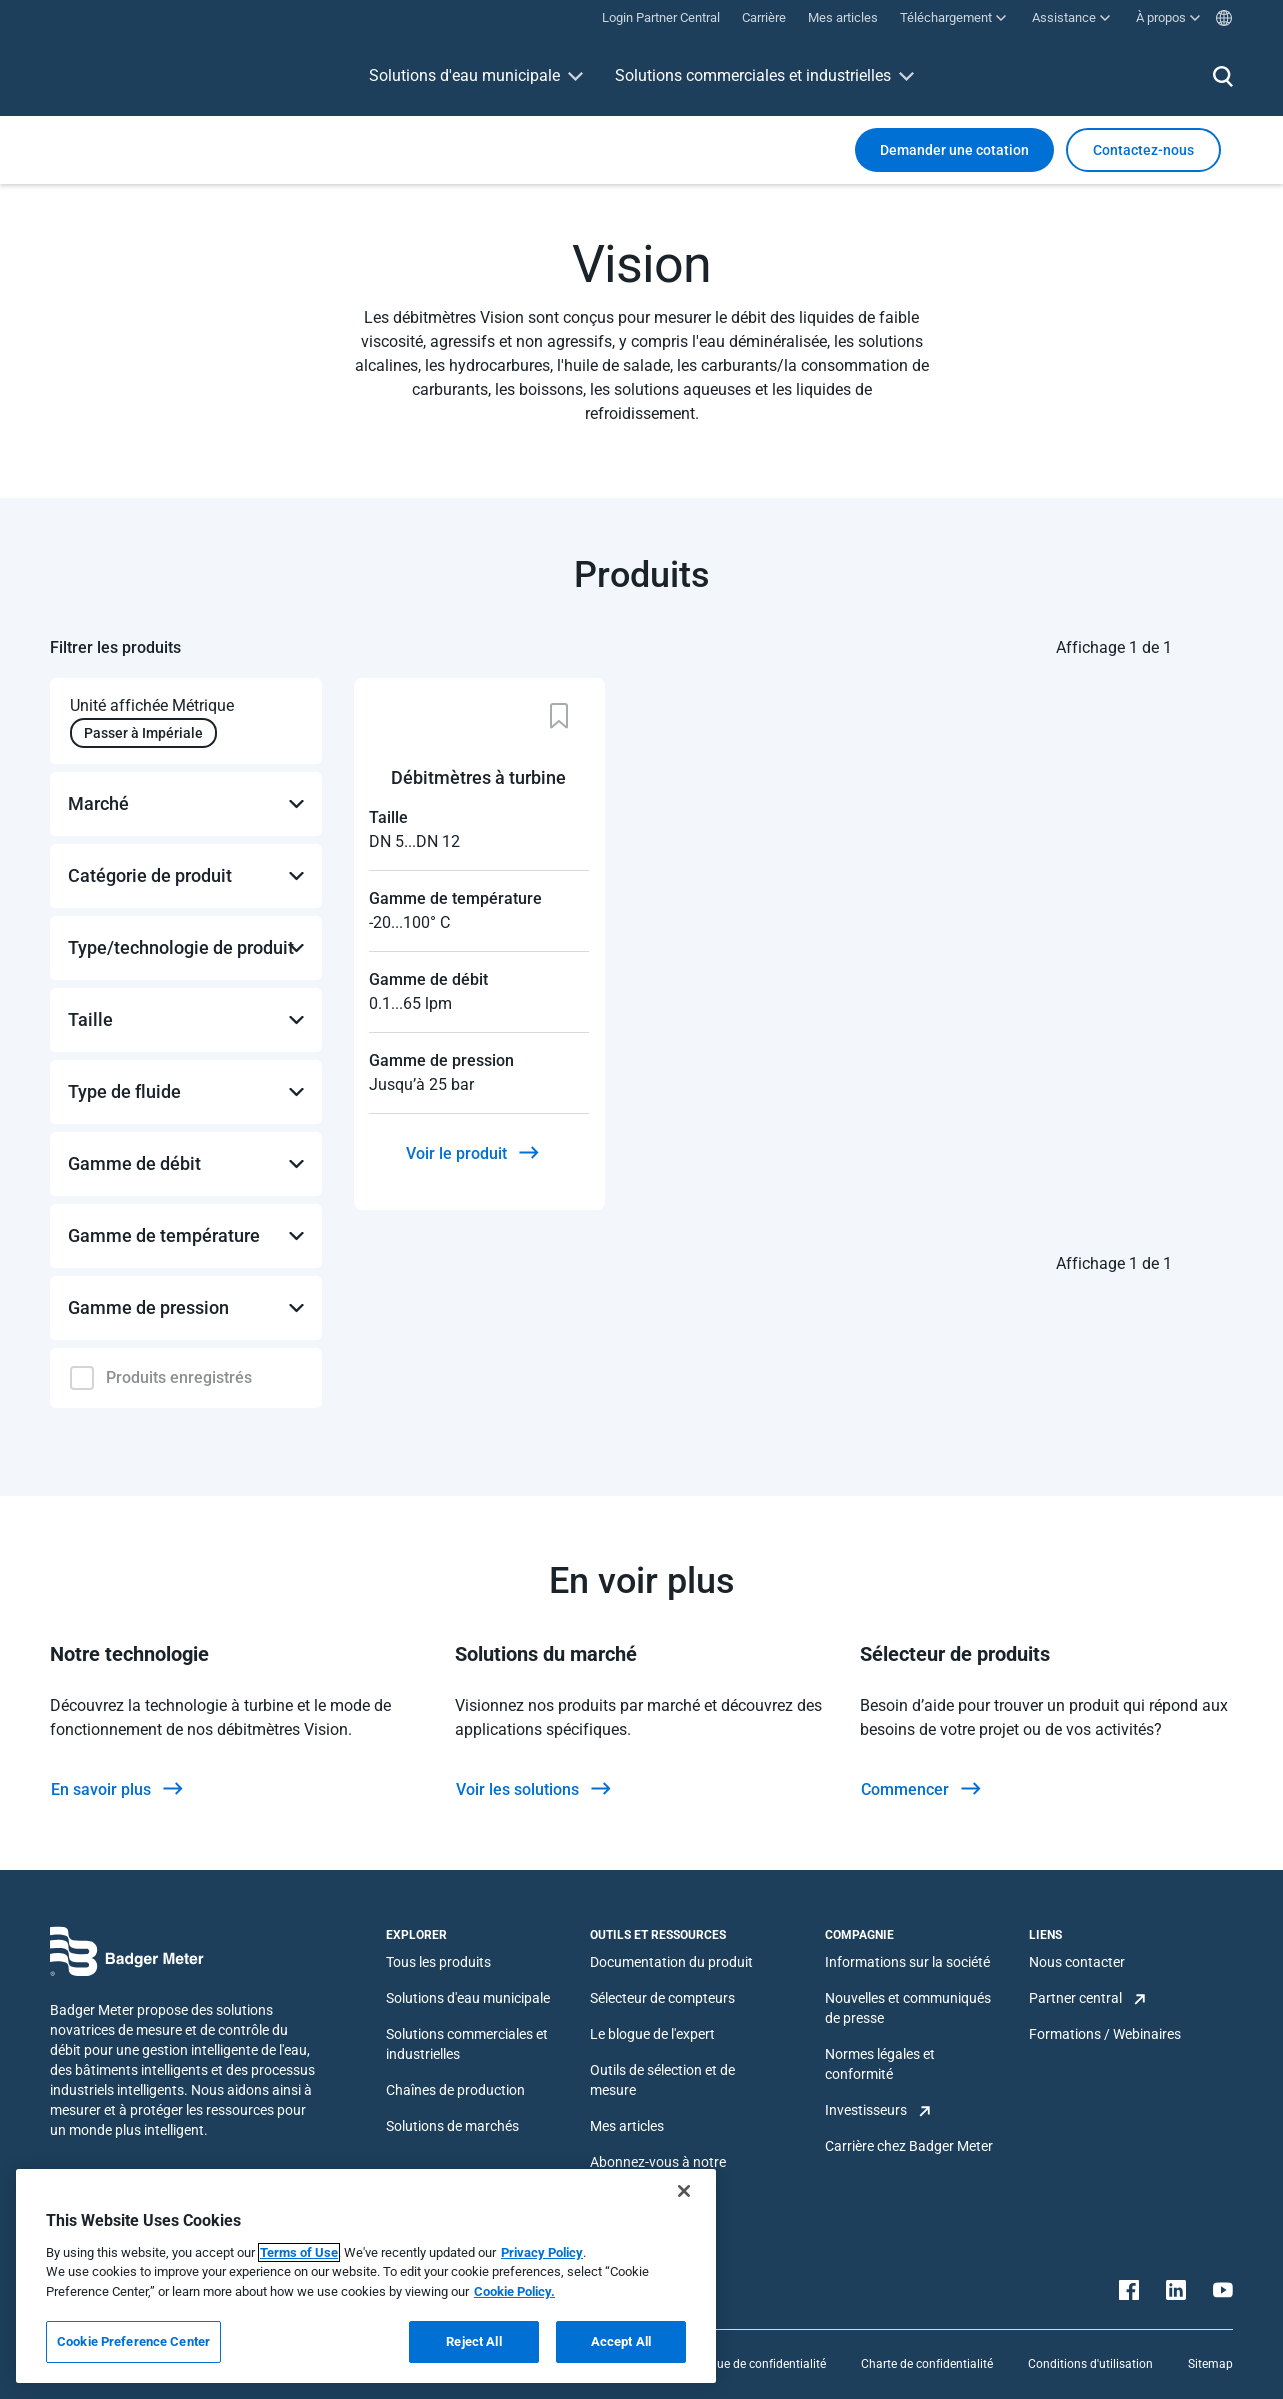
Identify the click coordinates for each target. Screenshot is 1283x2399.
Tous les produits (438, 1962)
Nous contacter (1077, 1962)
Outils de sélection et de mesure (662, 2080)
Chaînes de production (455, 2090)
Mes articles (627, 2126)
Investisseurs (866, 2110)
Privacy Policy (542, 2252)
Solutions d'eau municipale (464, 75)
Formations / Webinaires (1105, 2034)
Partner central (1075, 1998)
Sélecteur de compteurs (662, 1998)
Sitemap (1210, 2364)
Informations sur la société (907, 1962)
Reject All (473, 2341)
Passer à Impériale (143, 733)
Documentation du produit (671, 1962)
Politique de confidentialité (754, 2364)
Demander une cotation (954, 150)
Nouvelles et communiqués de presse (908, 2008)
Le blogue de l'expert (652, 2034)
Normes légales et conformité (880, 2064)
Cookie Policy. (514, 2291)
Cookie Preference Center (133, 2341)
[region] (366, 2276)
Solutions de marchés (452, 2126)
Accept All (621, 2341)
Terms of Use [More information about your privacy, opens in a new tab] (299, 2252)
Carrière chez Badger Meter (909, 2146)
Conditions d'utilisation (1090, 2364)
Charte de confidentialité (927, 2364)
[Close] (684, 2191)
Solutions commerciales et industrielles (753, 75)
